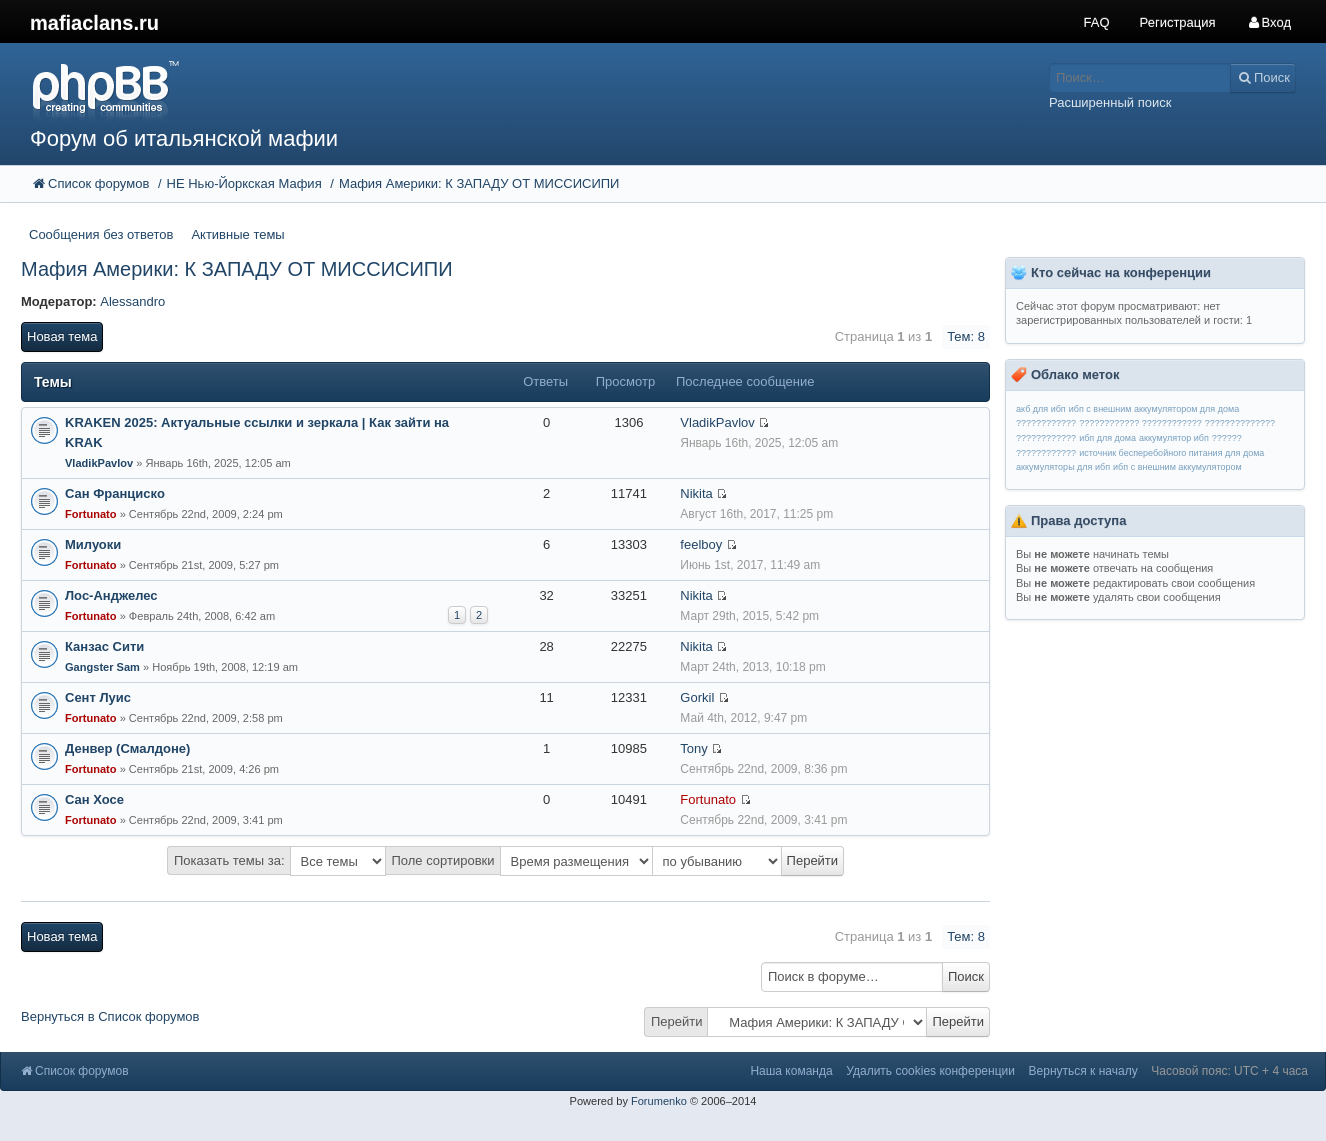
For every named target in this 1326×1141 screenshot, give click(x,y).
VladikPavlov (99, 463)
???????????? (1046, 423)
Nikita (696, 493)
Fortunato (91, 514)
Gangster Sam (102, 667)
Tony (693, 748)
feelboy (701, 544)
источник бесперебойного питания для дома (1171, 453)
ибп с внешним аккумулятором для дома (1154, 409)
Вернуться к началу (1083, 1071)
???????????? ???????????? (1140, 423)
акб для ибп (1041, 409)
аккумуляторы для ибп (1063, 467)
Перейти (677, 1021)
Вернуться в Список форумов (110, 1016)
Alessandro (132, 301)
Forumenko (659, 1101)
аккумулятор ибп (1174, 438)
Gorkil (697, 697)
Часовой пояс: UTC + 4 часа (1229, 1071)
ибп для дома (1107, 438)
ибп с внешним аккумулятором (1177, 467)
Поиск (966, 976)
